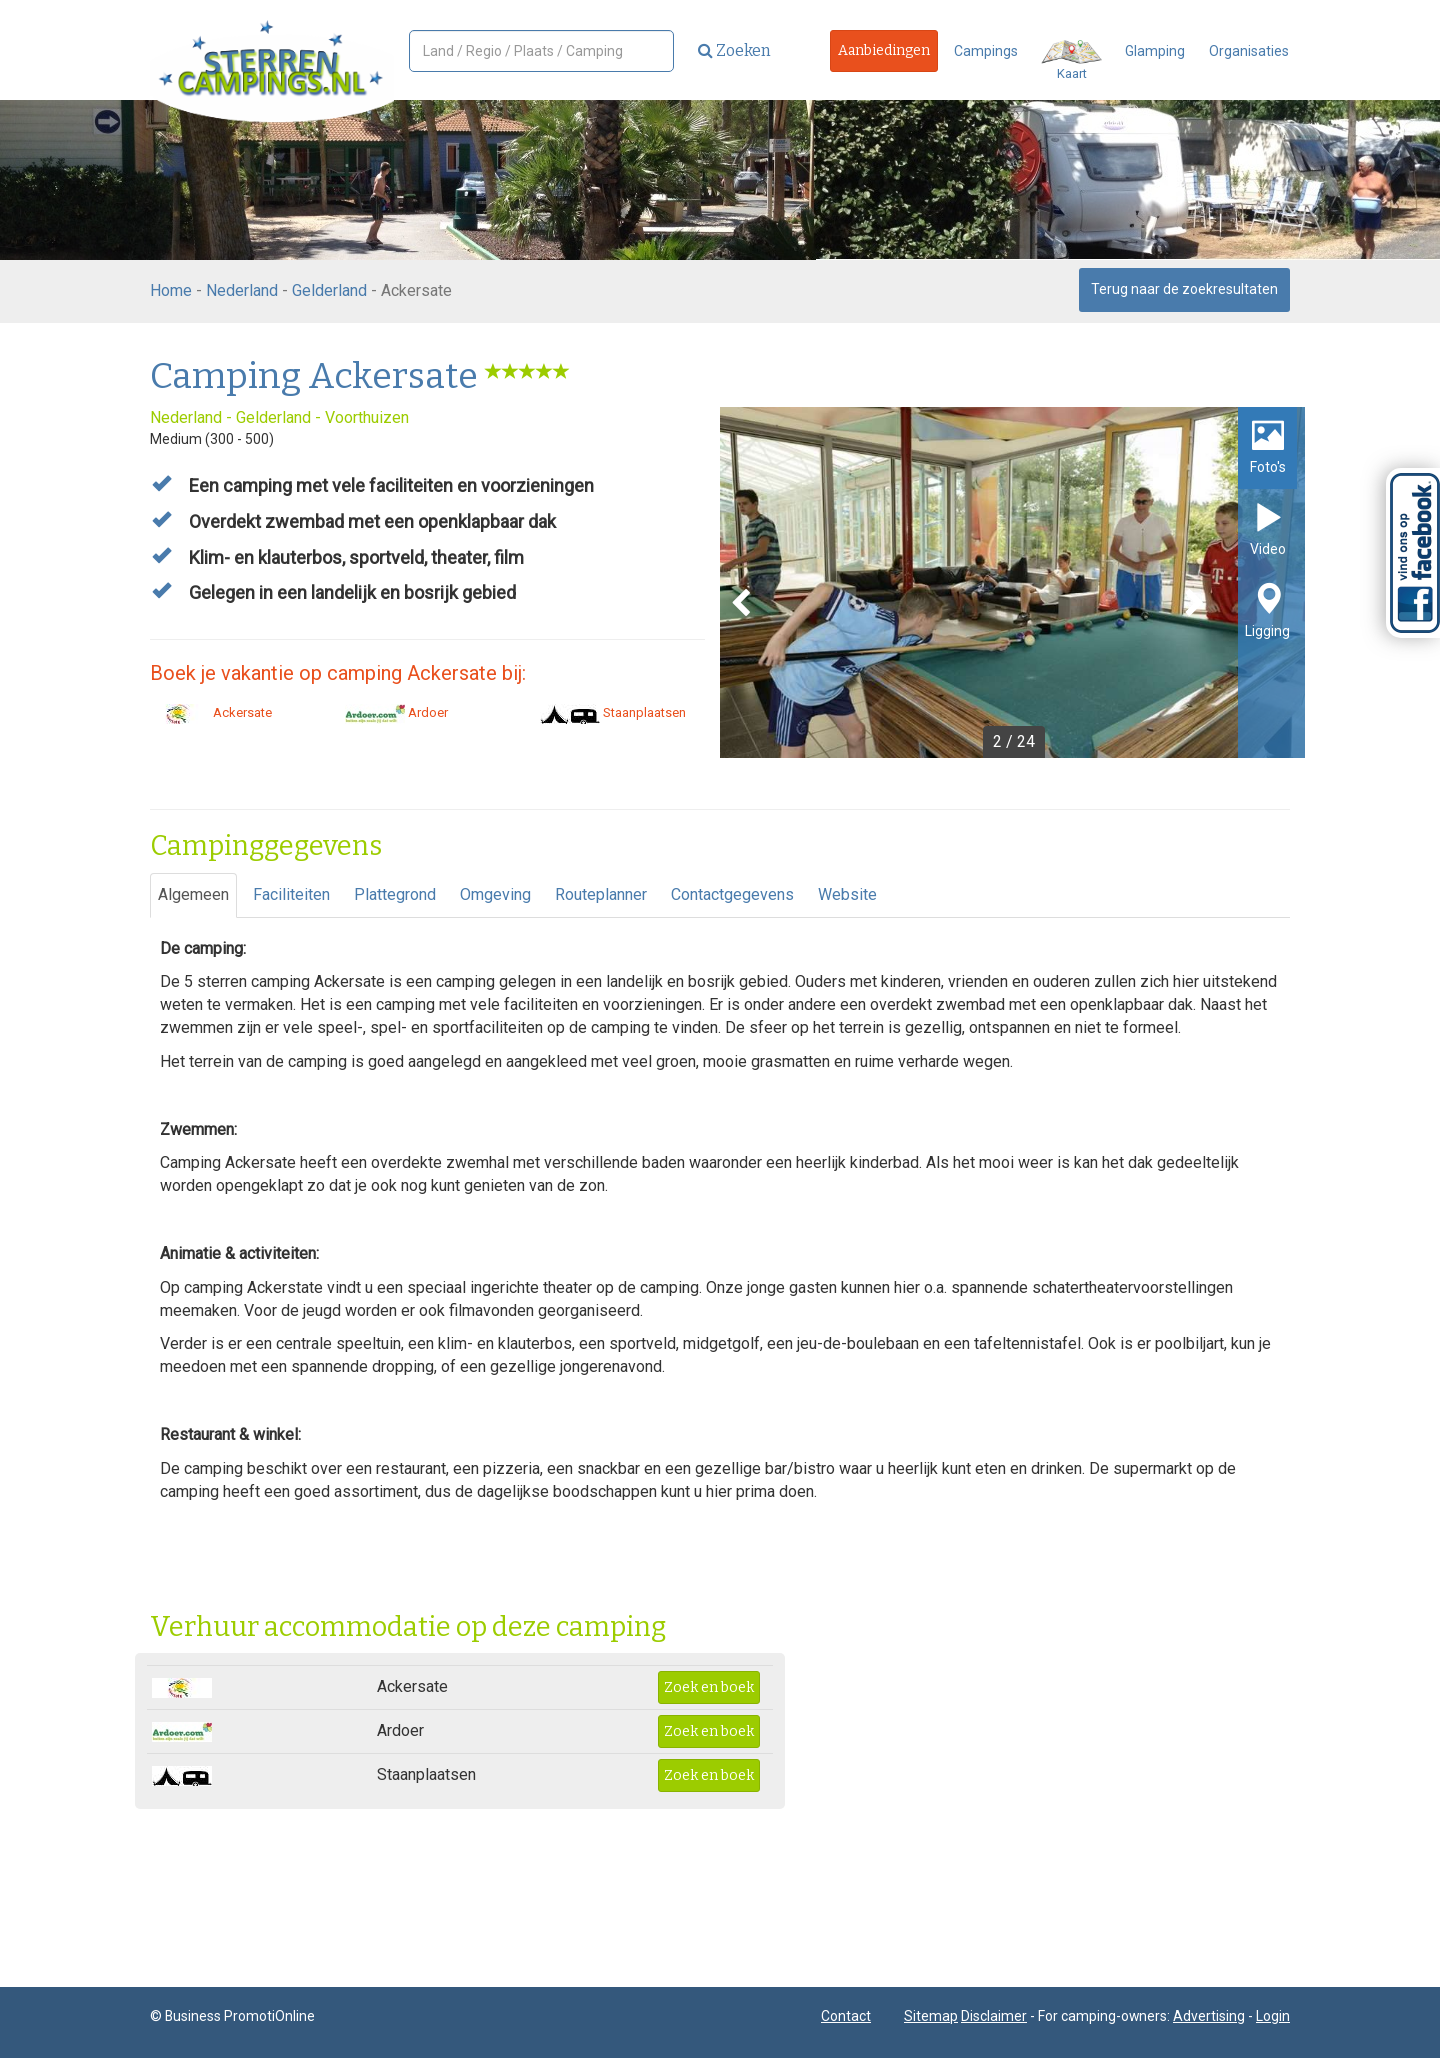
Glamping (1155, 51)
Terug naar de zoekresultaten (1184, 289)
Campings (986, 51)
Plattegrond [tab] (395, 894)
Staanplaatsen (613, 712)
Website (847, 894)
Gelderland (329, 290)
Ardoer (396, 712)
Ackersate (211, 712)
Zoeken (734, 50)
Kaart (1071, 60)
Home (171, 290)
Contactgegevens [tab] (732, 894)
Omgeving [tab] (495, 894)
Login (1273, 2016)
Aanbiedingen (884, 50)
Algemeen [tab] (193, 894)
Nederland (242, 290)
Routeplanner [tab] (601, 894)
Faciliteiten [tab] (291, 894)
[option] (1012, 582)
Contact (846, 2016)
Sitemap (931, 2016)
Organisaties (1249, 51)
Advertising (1209, 2016)
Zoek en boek (709, 1687)
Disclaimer (994, 2016)
